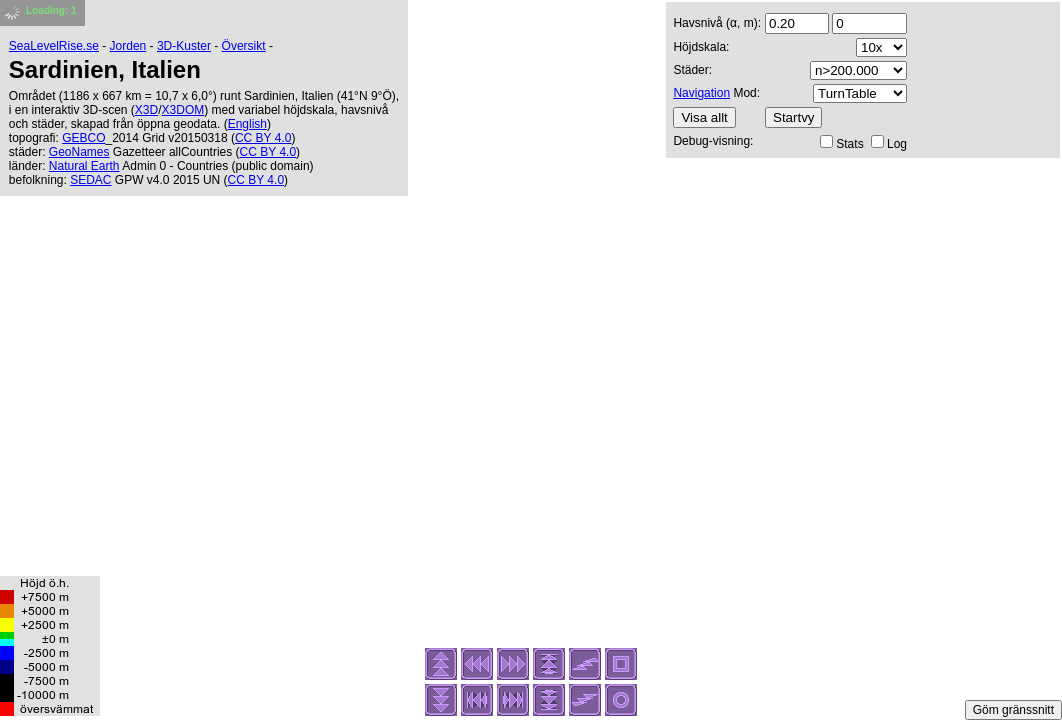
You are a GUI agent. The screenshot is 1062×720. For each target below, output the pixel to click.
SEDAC (90, 180)
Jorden (128, 46)
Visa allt (704, 117)
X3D (146, 110)
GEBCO (83, 138)
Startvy (793, 117)
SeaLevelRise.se (54, 46)
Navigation (701, 93)
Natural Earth (84, 166)
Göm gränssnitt (1013, 710)
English (247, 124)
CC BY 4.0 (263, 138)
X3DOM (183, 110)
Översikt (244, 46)
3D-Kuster (184, 46)
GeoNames (79, 152)
